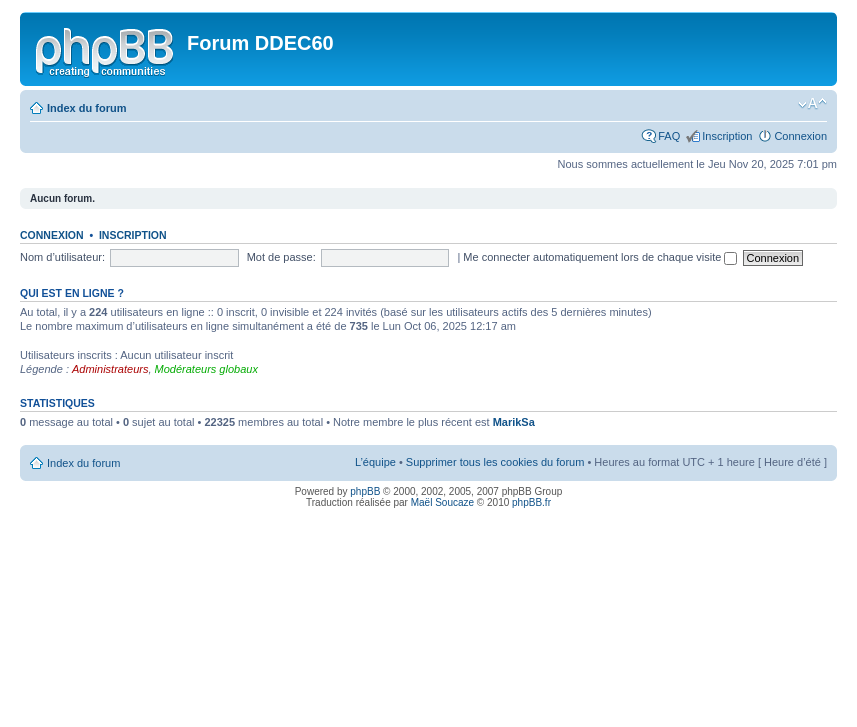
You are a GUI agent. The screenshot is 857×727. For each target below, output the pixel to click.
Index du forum (86, 108)
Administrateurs (110, 369)
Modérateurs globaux (206, 369)
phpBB (365, 491)
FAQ (669, 136)
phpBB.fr (531, 502)
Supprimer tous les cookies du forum (495, 462)
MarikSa (514, 422)
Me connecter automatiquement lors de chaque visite (600, 257)
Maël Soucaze (442, 502)
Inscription (727, 136)
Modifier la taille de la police (812, 104)
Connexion (800, 136)
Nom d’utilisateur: (62, 257)
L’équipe (375, 462)
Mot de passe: (281, 257)
